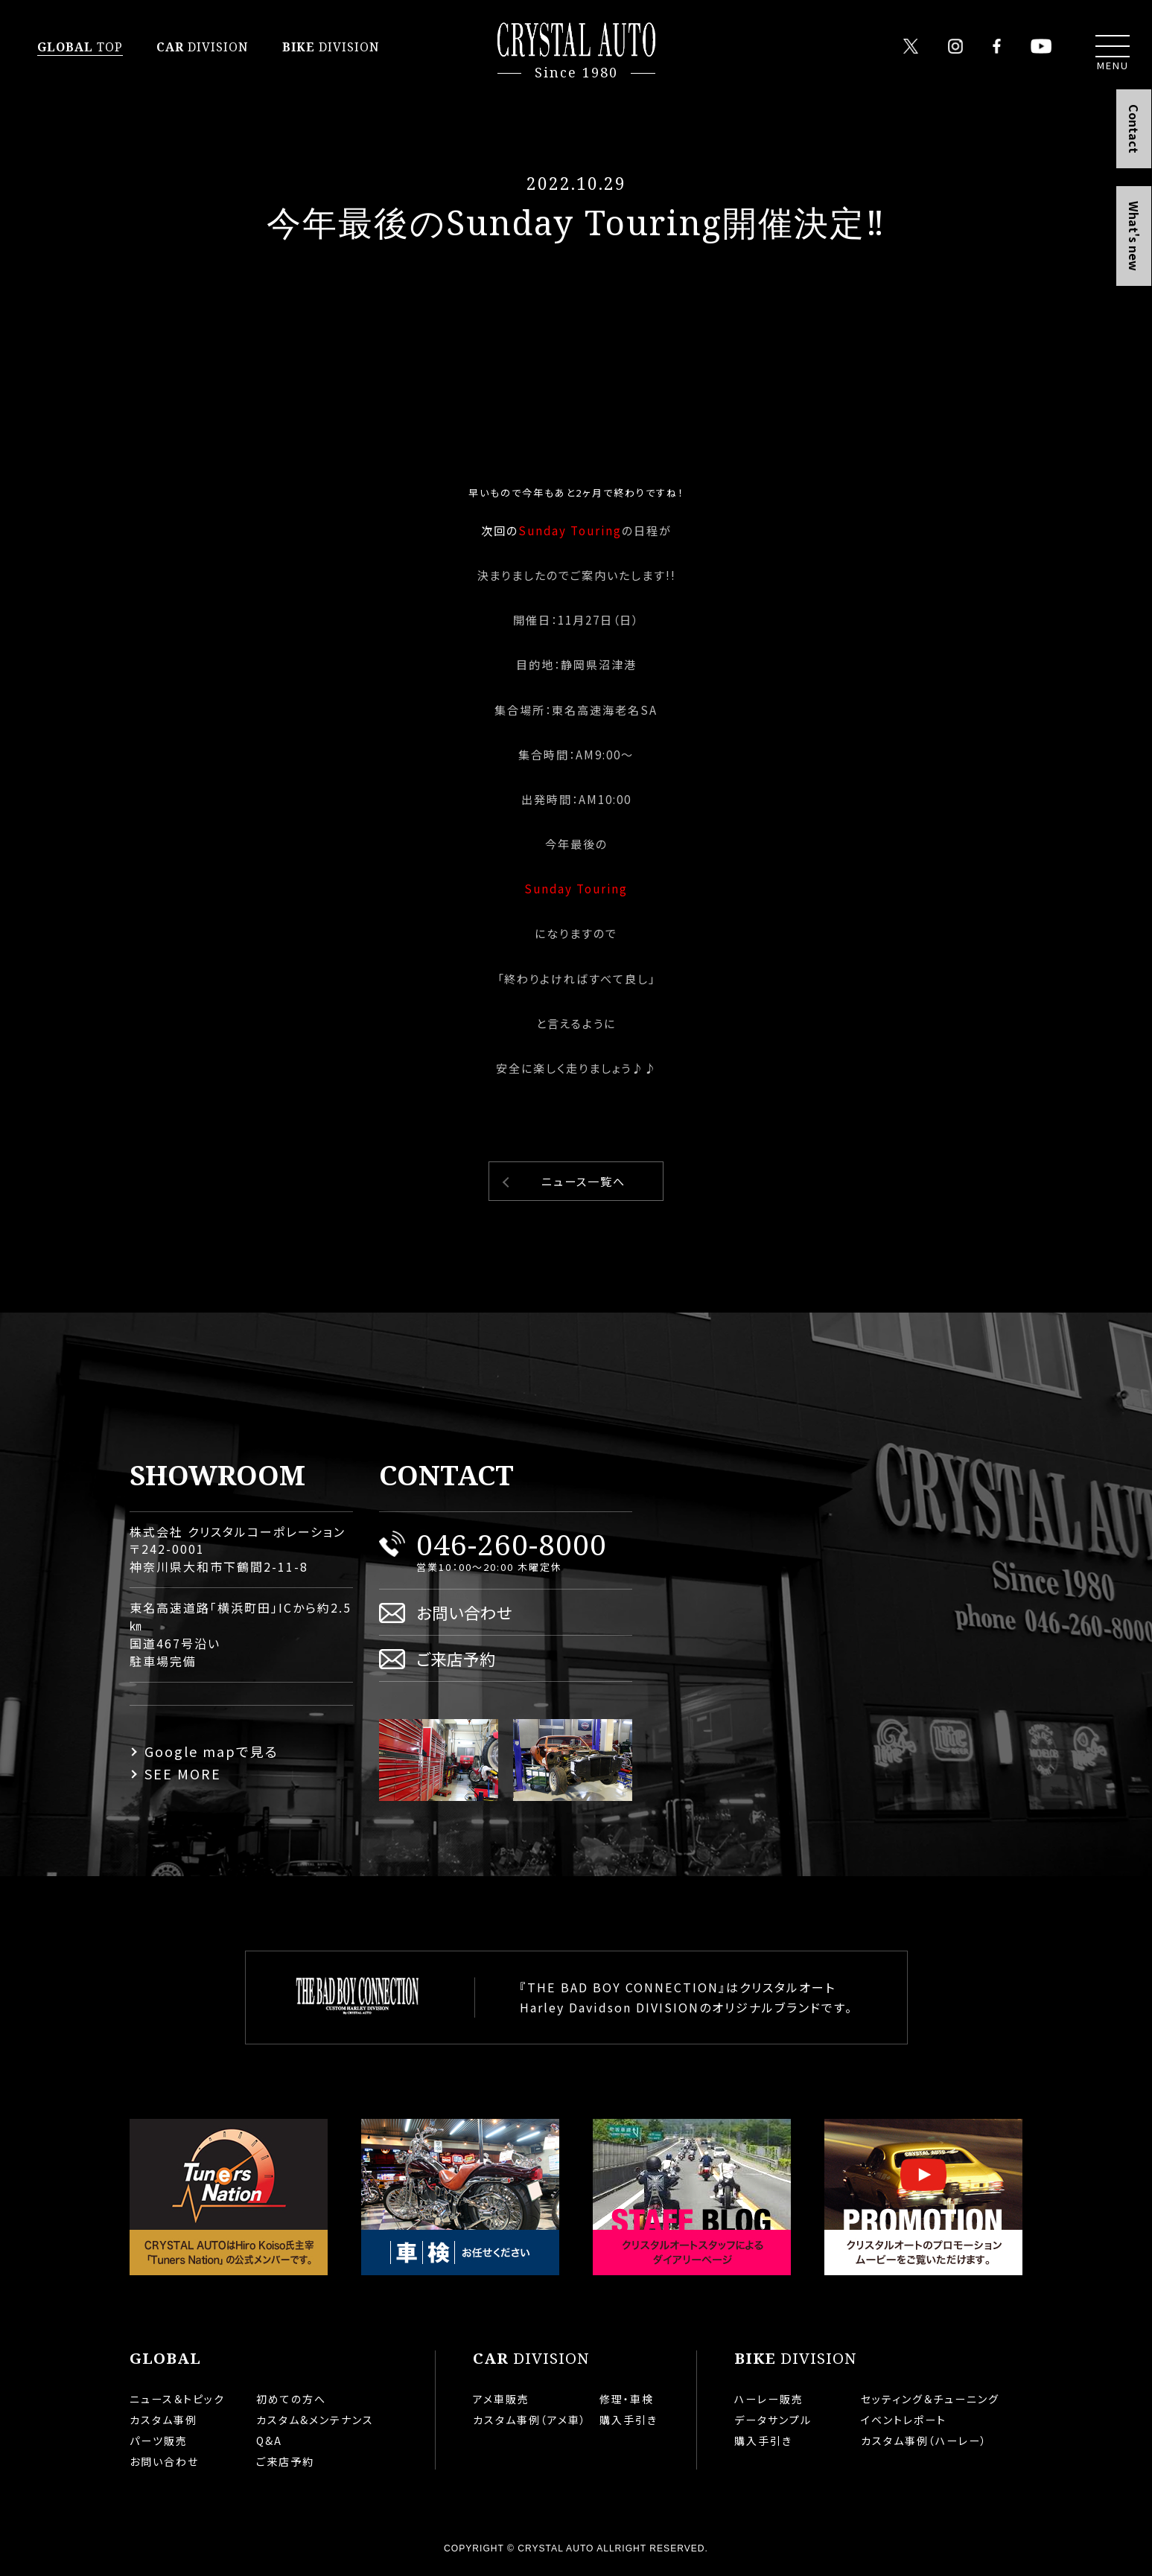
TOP (80, 47)
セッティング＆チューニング (930, 2398)
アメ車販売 (501, 2398)
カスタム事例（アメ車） (530, 2419)
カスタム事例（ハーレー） (924, 2440)
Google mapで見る (211, 1751)
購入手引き (628, 2419)
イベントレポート (903, 2419)
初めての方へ (291, 2398)
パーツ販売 (159, 2440)
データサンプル (773, 2419)
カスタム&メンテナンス (315, 2419)
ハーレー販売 (768, 2398)
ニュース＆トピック (177, 2398)
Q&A (269, 2440)
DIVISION (202, 47)
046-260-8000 (511, 1543)
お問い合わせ (464, 1612)
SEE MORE (182, 1773)
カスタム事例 (163, 2419)
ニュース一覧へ (583, 1181)
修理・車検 (626, 2398)
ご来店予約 (456, 1658)
